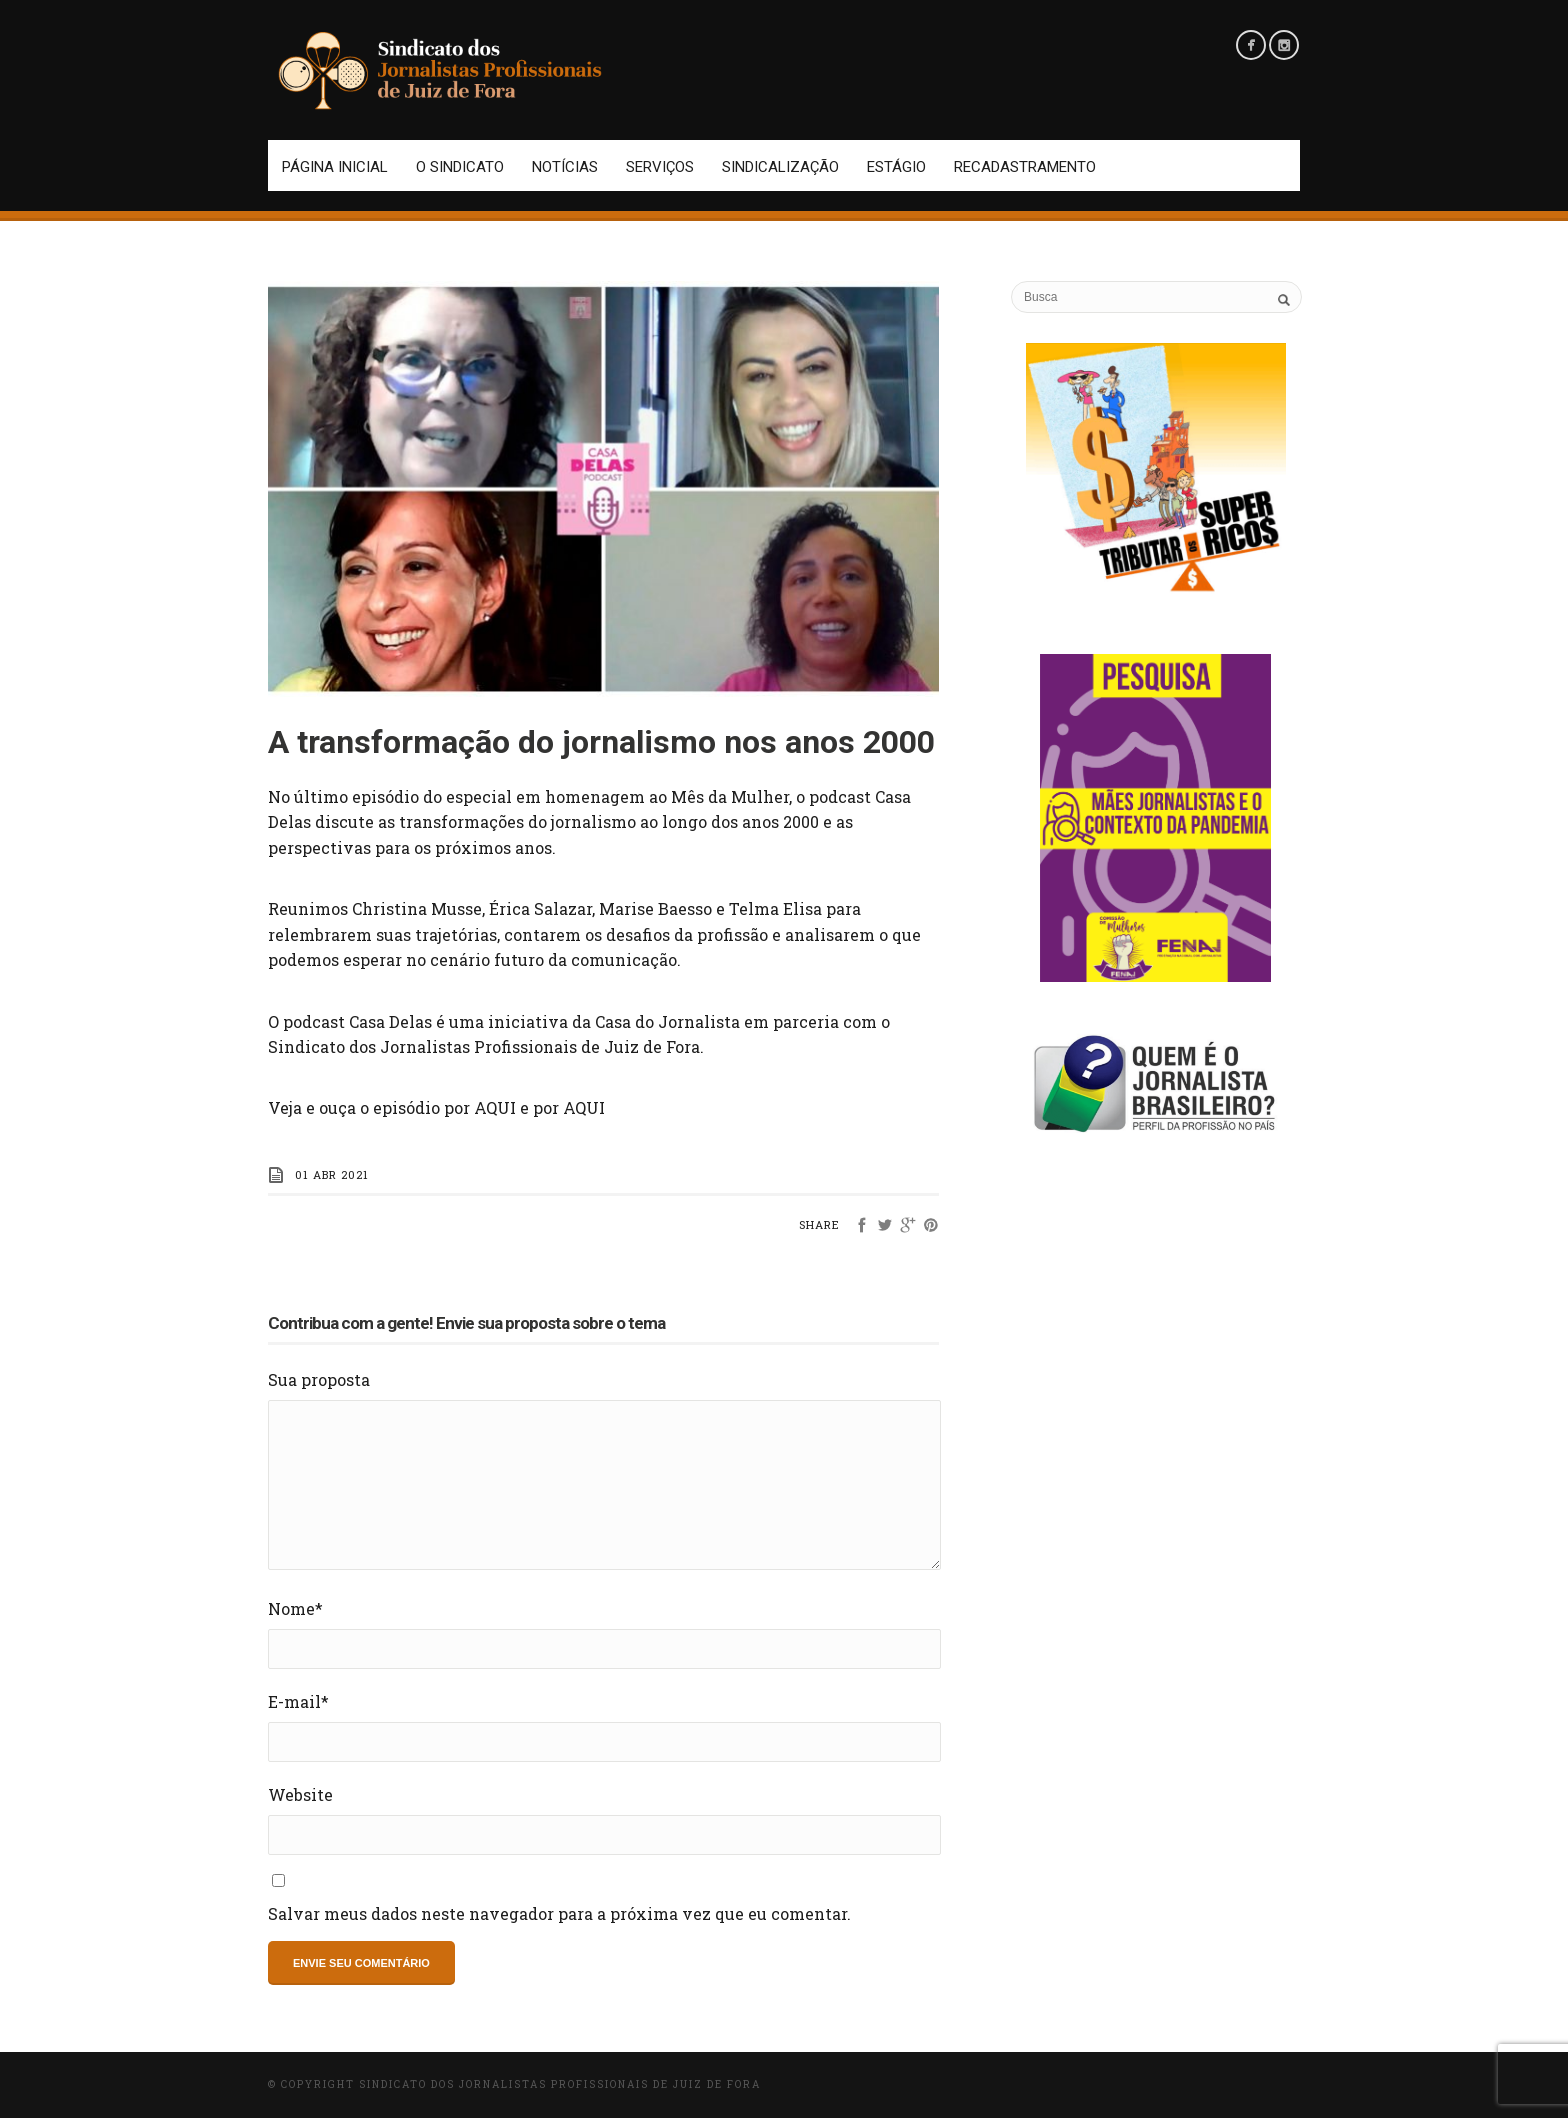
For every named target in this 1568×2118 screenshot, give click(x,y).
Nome (295, 1608)
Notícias (565, 167)
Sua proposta (319, 1379)
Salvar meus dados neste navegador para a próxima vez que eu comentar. (559, 1913)
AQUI (495, 1107)
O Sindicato (460, 167)
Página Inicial (335, 167)
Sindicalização (780, 167)
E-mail (298, 1701)
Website (300, 1794)
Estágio (896, 167)
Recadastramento (1025, 167)
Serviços (660, 167)
